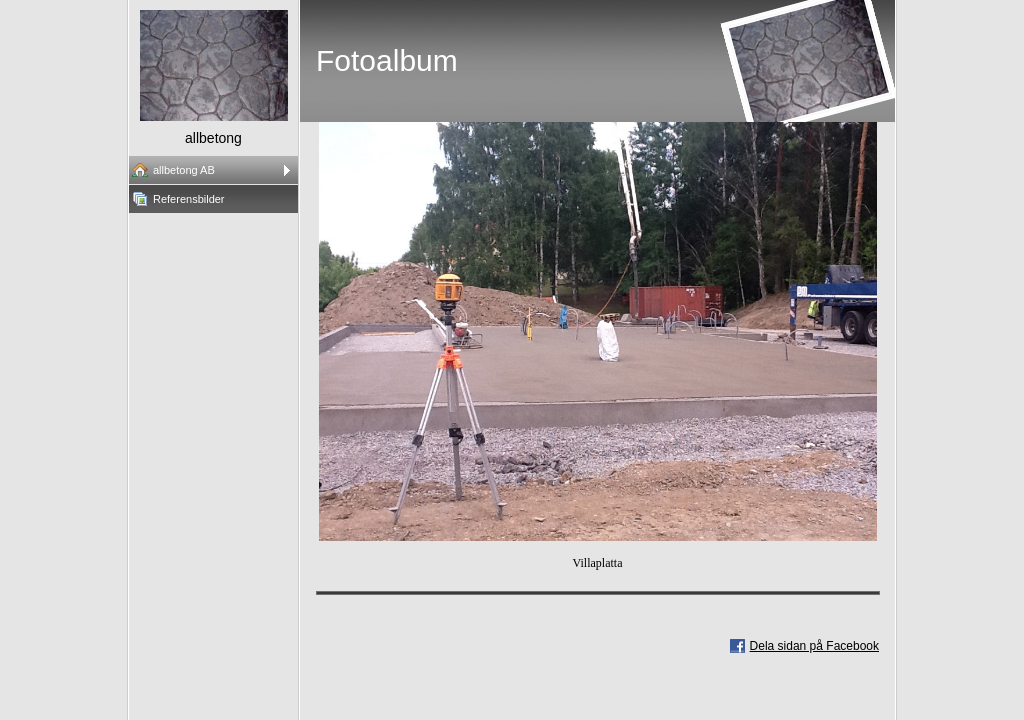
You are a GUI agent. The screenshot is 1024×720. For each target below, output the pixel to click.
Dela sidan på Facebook (814, 646)
